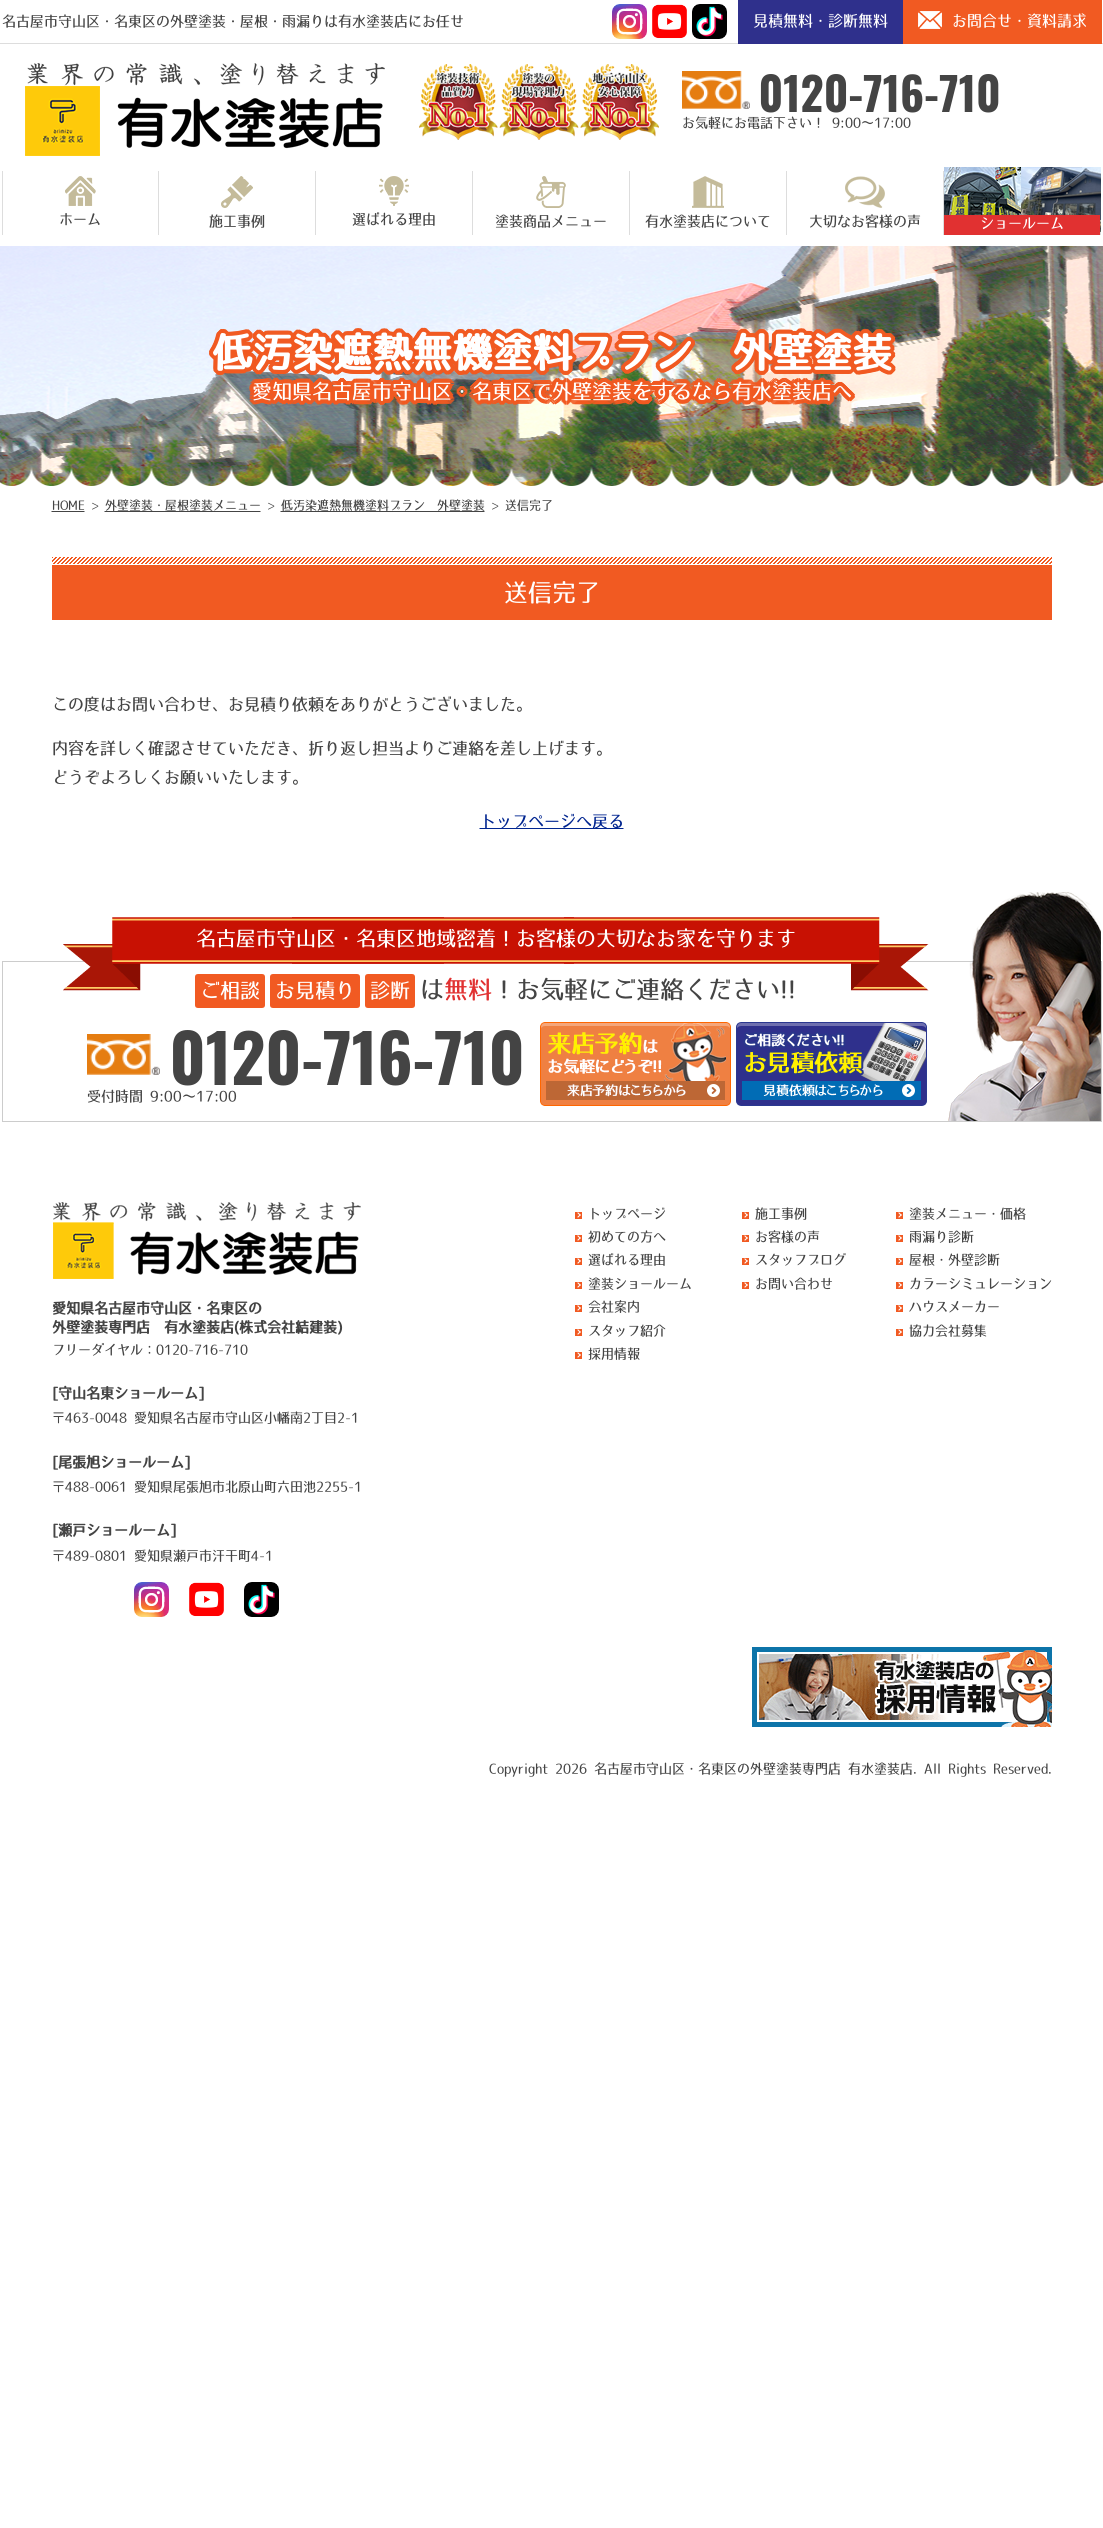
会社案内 (614, 1306)
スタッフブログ (800, 1259)
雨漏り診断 (941, 1236)
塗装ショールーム (640, 1283)
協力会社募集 (948, 1330)
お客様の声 (787, 1236)
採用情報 (614, 1353)
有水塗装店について (708, 202)
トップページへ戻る (552, 821)
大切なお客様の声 (865, 202)
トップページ (627, 1213)
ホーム (80, 201)
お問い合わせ (794, 1283)
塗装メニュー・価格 (967, 1213)
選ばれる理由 (394, 201)
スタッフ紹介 (627, 1330)
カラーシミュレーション (980, 1283)
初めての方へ (627, 1236)
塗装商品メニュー (551, 202)
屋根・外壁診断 (954, 1259)
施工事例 (237, 202)
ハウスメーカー (954, 1306)
